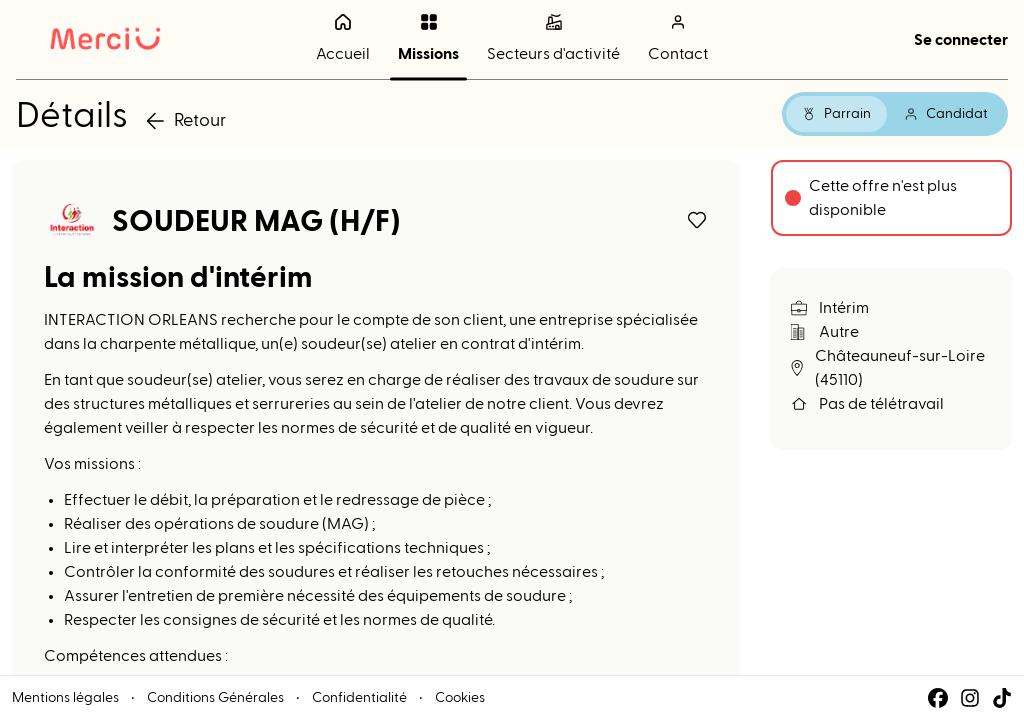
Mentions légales (65, 698)
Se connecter (961, 40)
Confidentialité (359, 698)
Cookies (460, 698)
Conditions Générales (215, 698)
